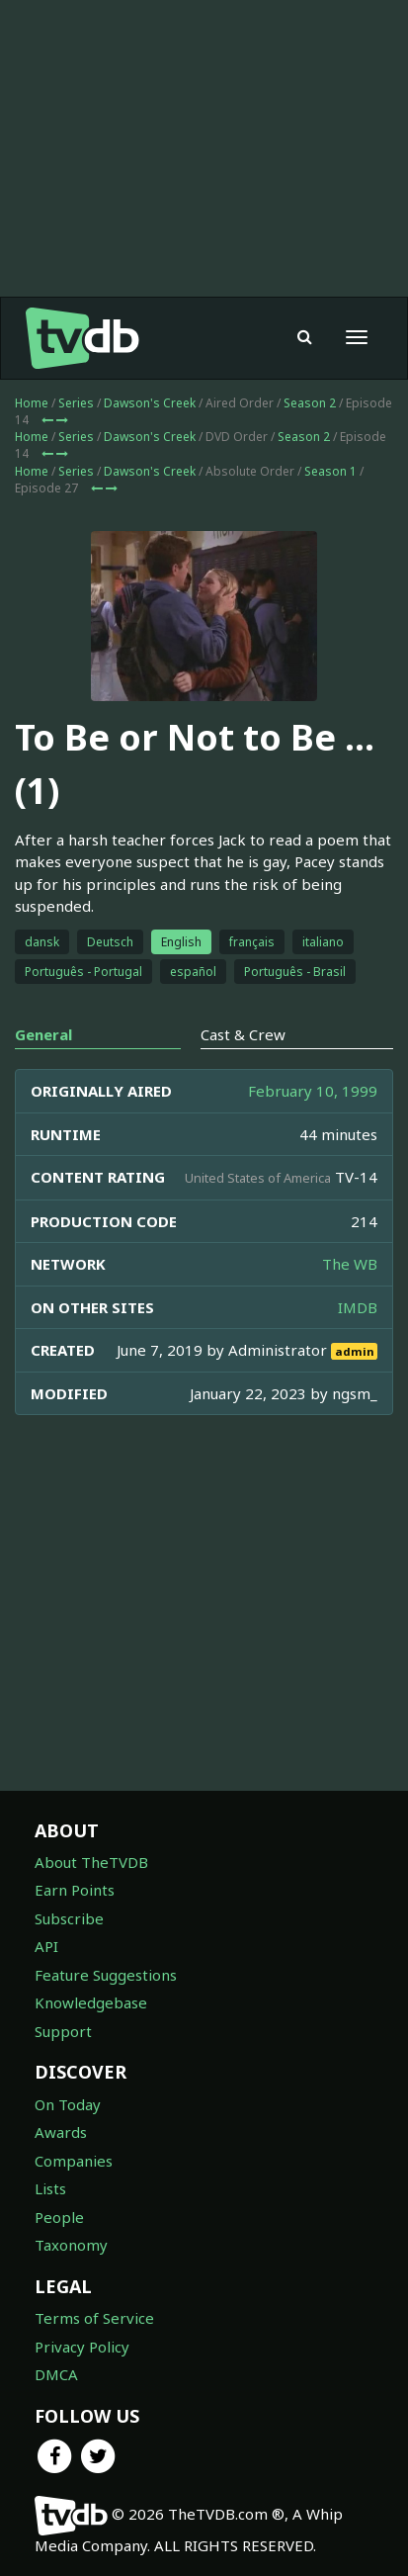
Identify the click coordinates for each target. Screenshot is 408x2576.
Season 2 (310, 403)
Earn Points (75, 1890)
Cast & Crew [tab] (243, 1034)
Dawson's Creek (150, 403)
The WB (349, 1264)
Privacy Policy (82, 2346)
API (46, 1946)
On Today (68, 2104)
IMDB (357, 1307)
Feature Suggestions (106, 1975)
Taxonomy (71, 2245)
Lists (50, 2188)
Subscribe (69, 1918)
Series (76, 403)
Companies (74, 2161)
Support (63, 2031)
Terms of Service (94, 2318)
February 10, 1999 (312, 1091)
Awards (61, 2132)
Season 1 (330, 471)
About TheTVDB (91, 1862)
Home (31, 403)
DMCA (56, 2374)
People (59, 2217)
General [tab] (43, 1034)
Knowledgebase (91, 2002)
